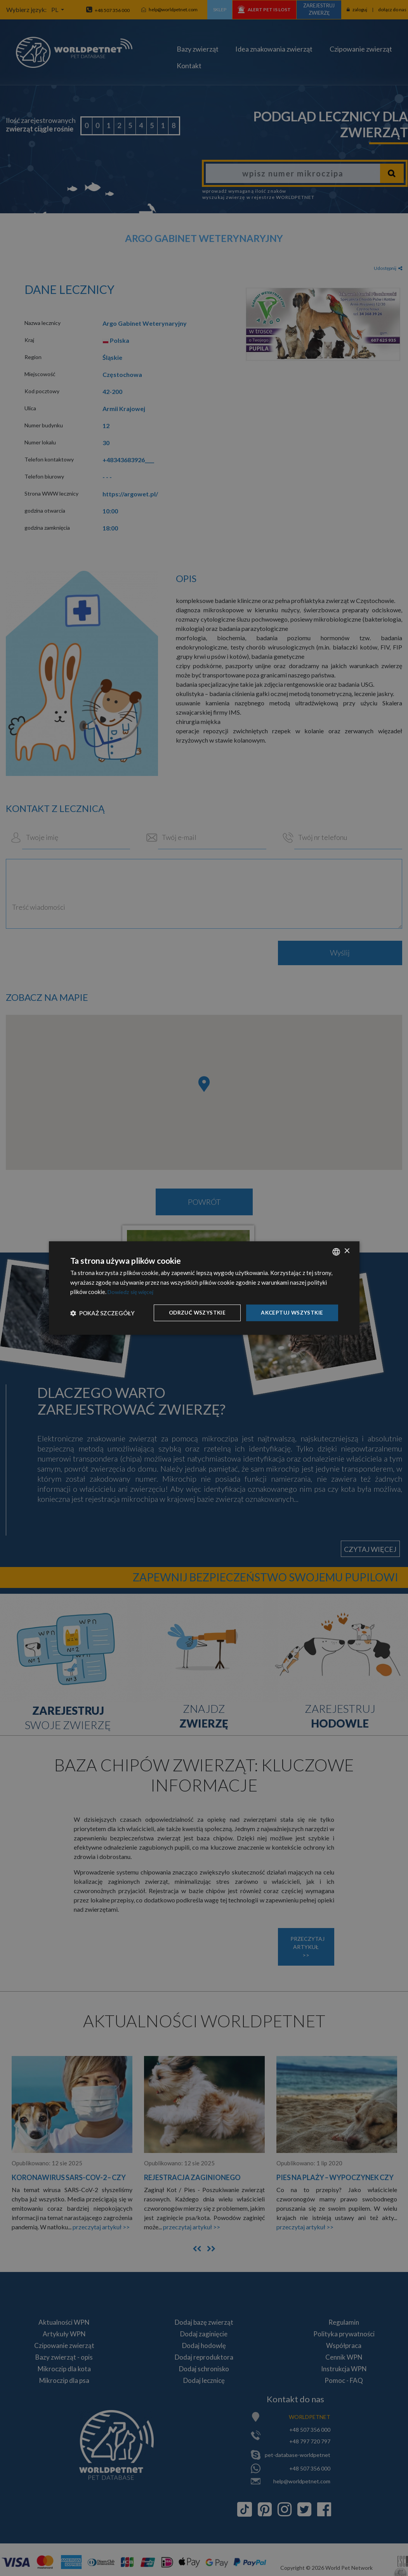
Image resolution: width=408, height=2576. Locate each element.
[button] (102, 1313)
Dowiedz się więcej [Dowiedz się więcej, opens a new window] (132, 1291)
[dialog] (204, 1288)
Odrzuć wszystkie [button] (195, 1312)
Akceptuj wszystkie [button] (291, 1312)
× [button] (347, 1251)
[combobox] (336, 1251)
